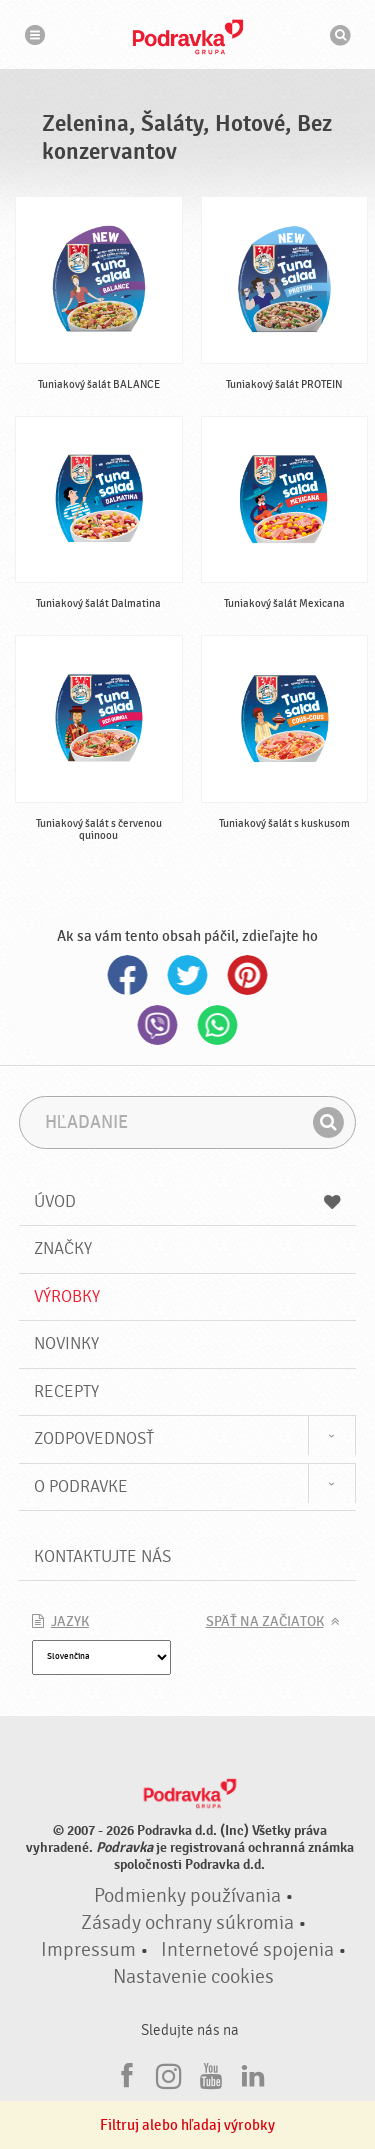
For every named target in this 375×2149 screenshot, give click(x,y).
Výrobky (67, 1296)
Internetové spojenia (247, 1950)
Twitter (188, 975)
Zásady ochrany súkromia (187, 1923)
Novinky (66, 1343)
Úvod (188, 1201)
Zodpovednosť (94, 1438)
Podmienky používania (187, 1896)
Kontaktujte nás (102, 1556)
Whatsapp (218, 1025)
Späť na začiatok (265, 1622)
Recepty (66, 1391)
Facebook (128, 975)
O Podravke (81, 1486)
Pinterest (248, 975)
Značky (63, 1248)
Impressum (88, 1950)
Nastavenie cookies (193, 1977)
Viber (158, 1025)
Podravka (188, 37)
